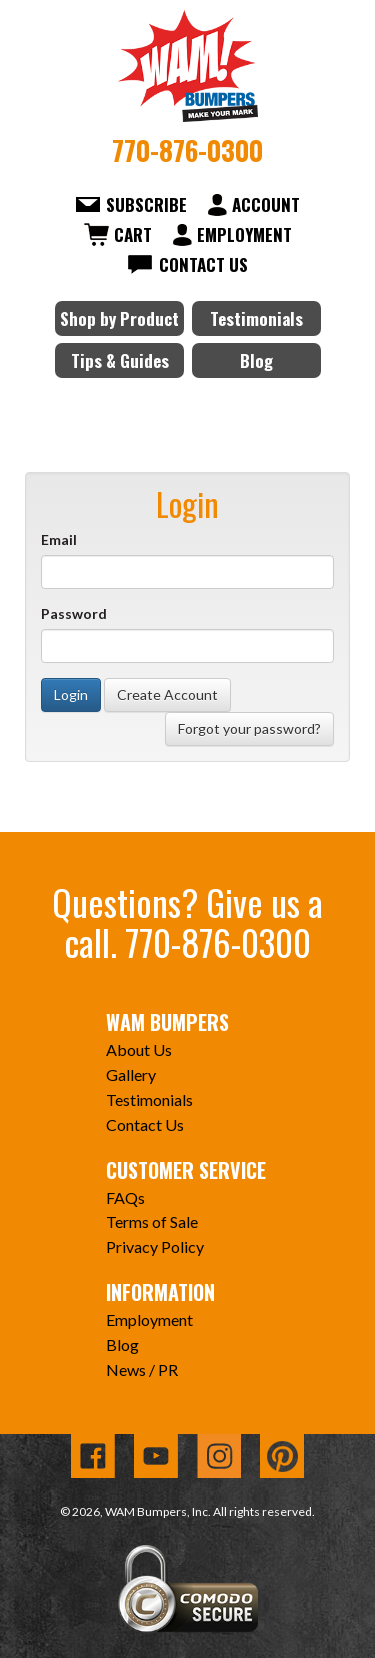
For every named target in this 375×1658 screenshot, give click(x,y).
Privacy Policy (155, 1246)
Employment (244, 234)
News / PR (142, 1369)
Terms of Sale (152, 1221)
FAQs (125, 1197)
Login (71, 694)
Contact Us (203, 264)
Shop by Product (119, 318)
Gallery (131, 1074)
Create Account (167, 694)
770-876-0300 (187, 150)
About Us (139, 1049)
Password (74, 613)
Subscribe (146, 204)
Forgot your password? (249, 728)
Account (266, 204)
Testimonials (256, 318)
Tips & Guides (120, 360)
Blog (256, 360)
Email (59, 539)
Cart (133, 234)
